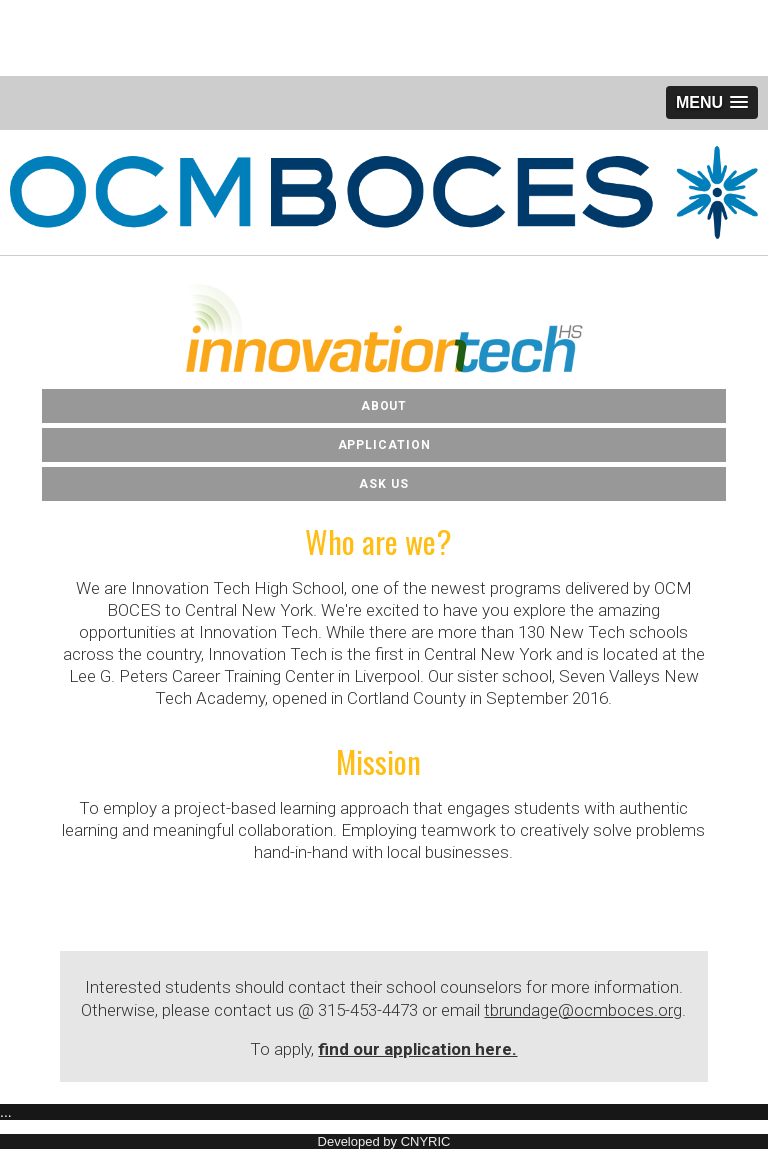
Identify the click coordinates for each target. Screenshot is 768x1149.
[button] (712, 102)
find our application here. (417, 1049)
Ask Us (383, 484)
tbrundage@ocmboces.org (583, 1010)
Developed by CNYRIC (384, 1141)
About (384, 406)
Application (384, 445)
